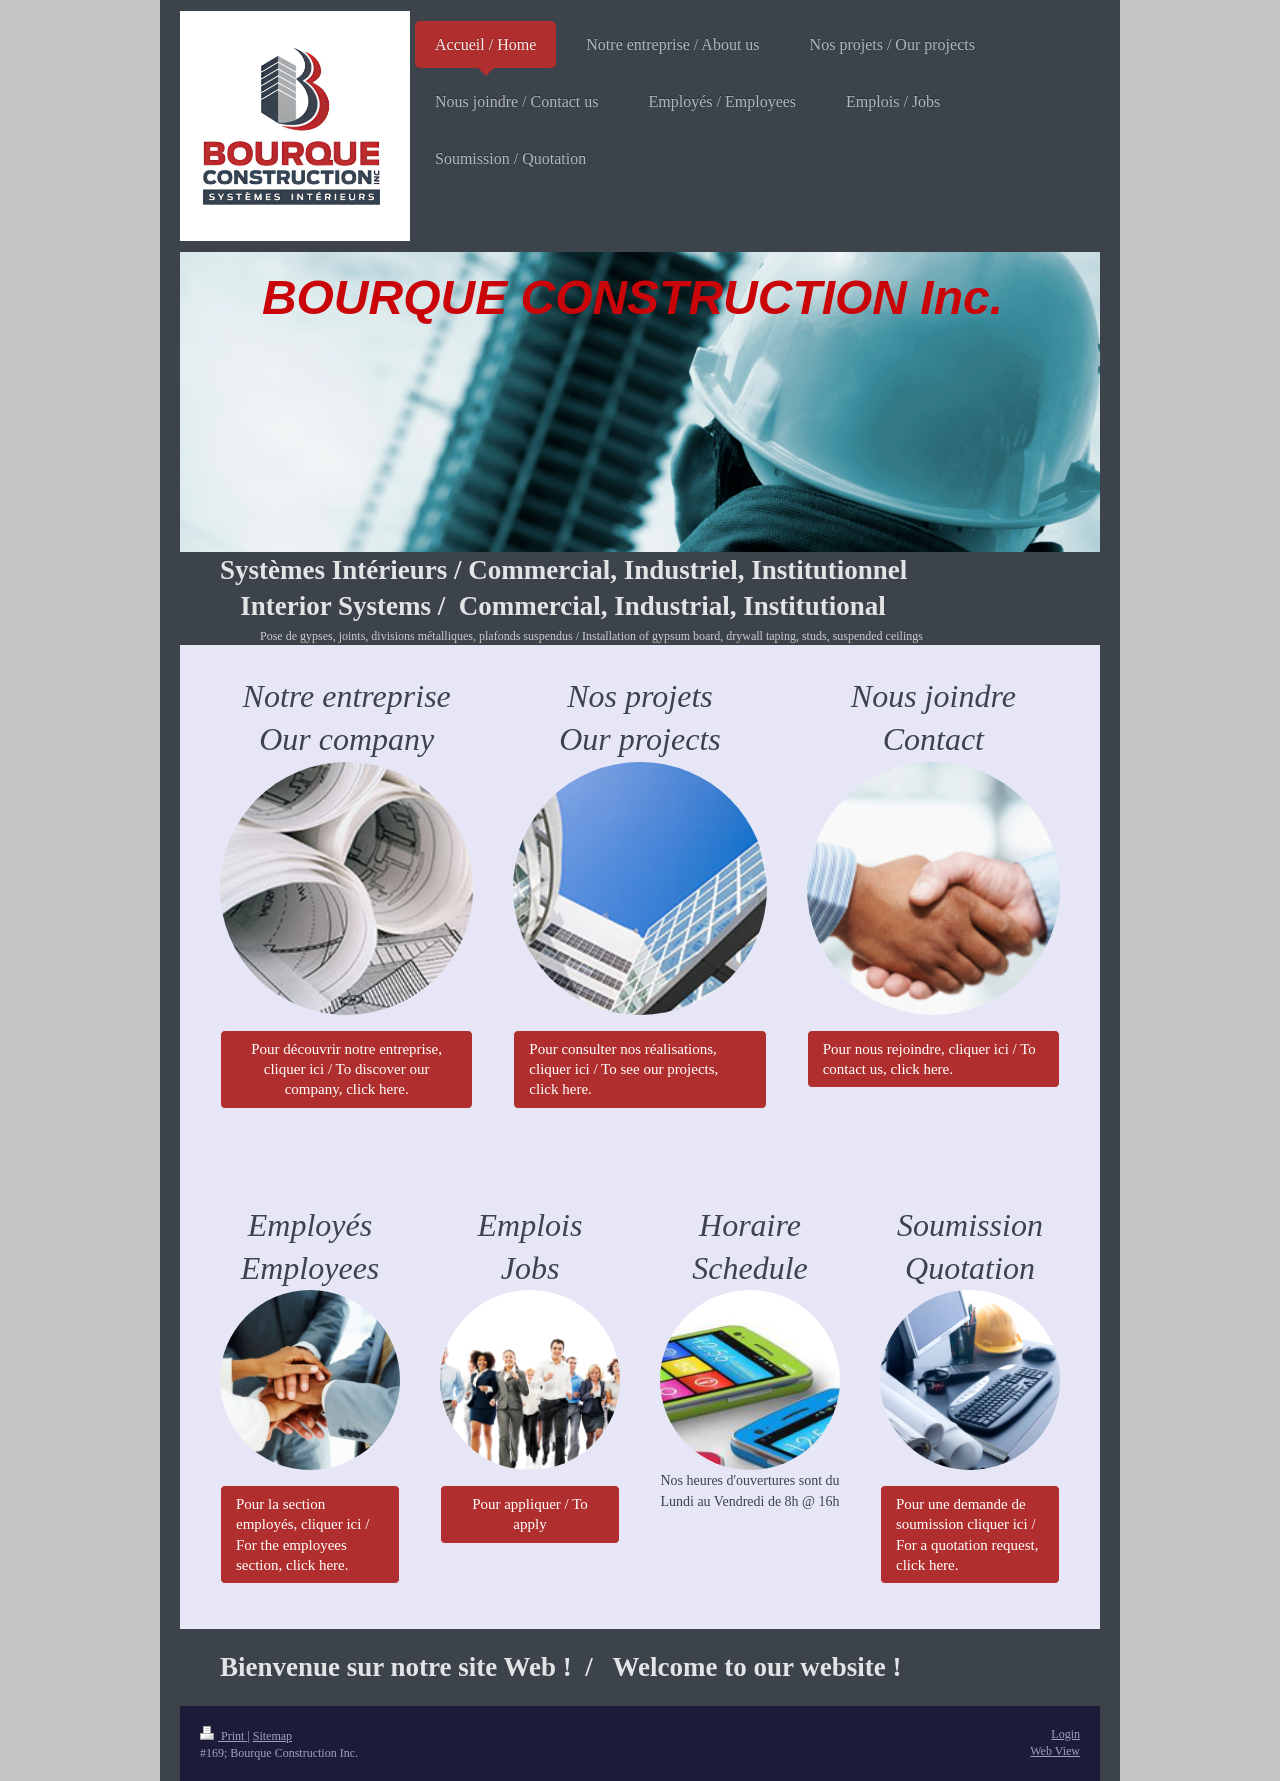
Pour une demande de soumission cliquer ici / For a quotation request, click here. (967, 1534)
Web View (1055, 1751)
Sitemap (272, 1736)
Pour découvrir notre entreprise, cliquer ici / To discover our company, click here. (346, 1069)
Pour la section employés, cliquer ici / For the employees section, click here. (302, 1534)
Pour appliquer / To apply (530, 1514)
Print (223, 1736)
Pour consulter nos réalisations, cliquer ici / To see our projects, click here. (623, 1069)
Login (1065, 1734)
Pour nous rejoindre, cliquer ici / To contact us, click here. (929, 1059)
